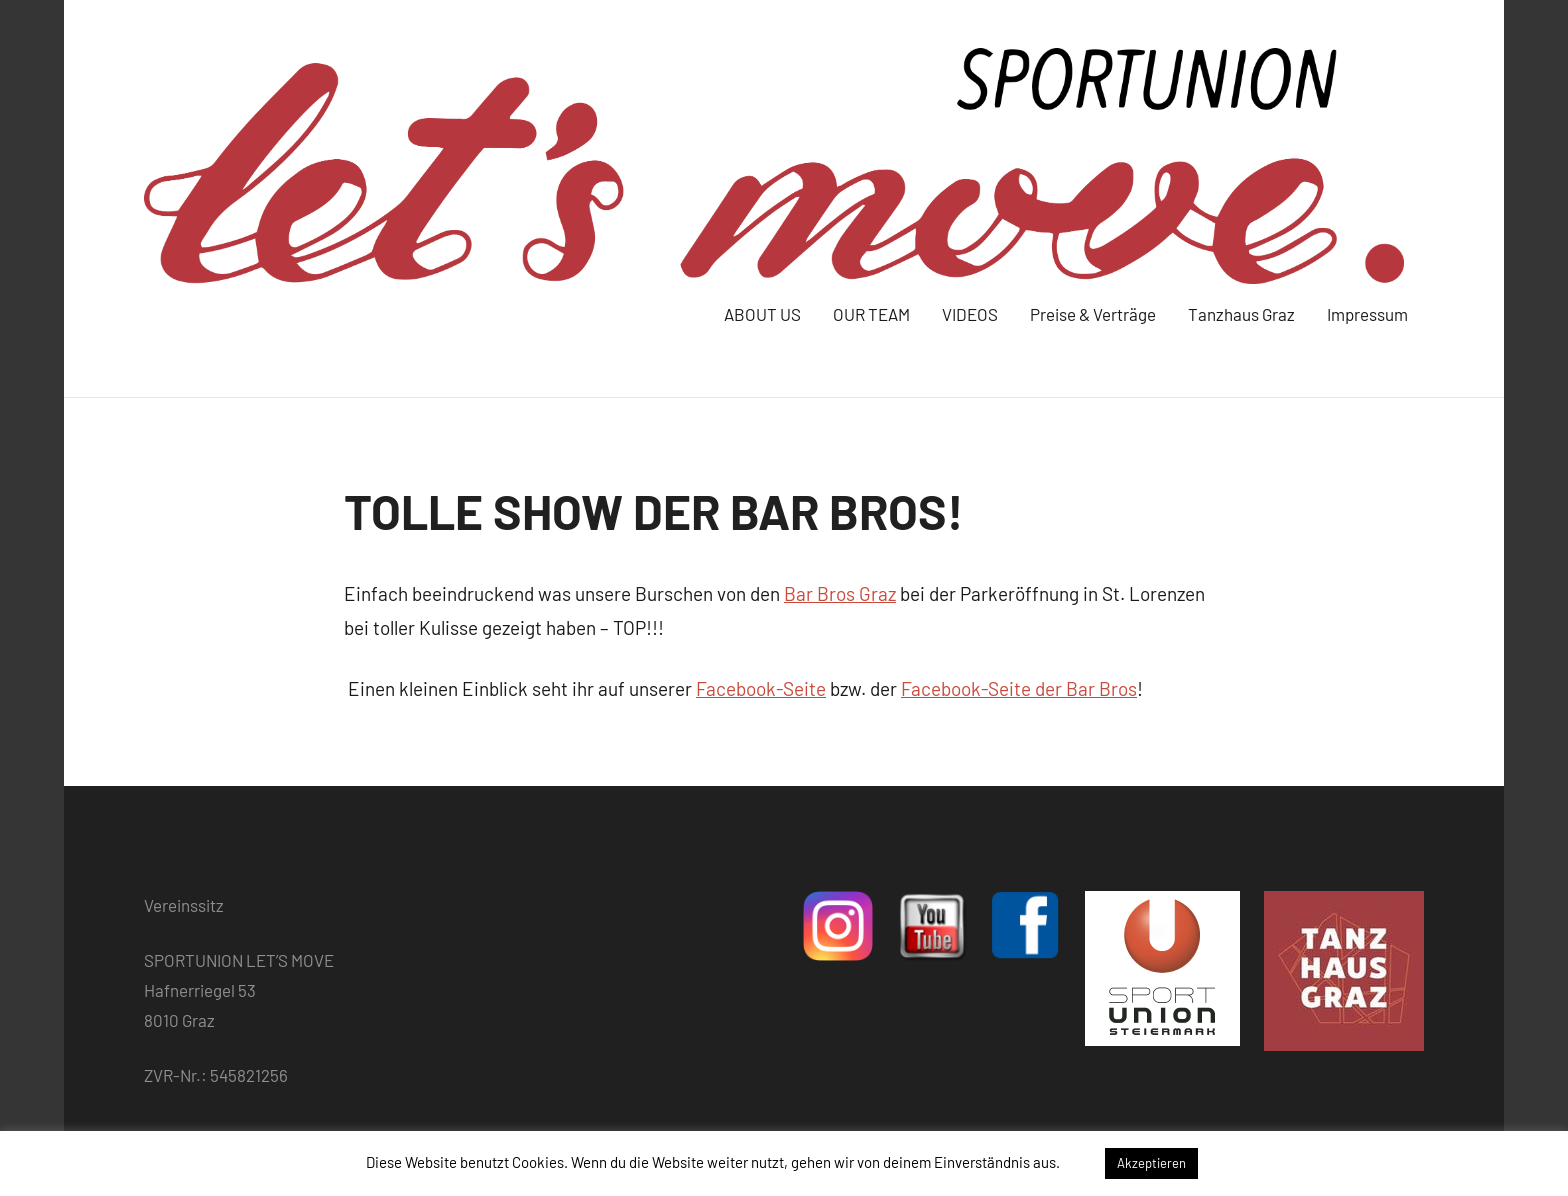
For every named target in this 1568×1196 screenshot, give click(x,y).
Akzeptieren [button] (1151, 1163)
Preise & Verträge (1093, 314)
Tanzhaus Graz (1241, 314)
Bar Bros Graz (840, 593)
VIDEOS (970, 314)
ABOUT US (762, 314)
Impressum (1367, 314)
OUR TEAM (871, 314)
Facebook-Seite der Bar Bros (1019, 688)
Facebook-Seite (761, 688)
